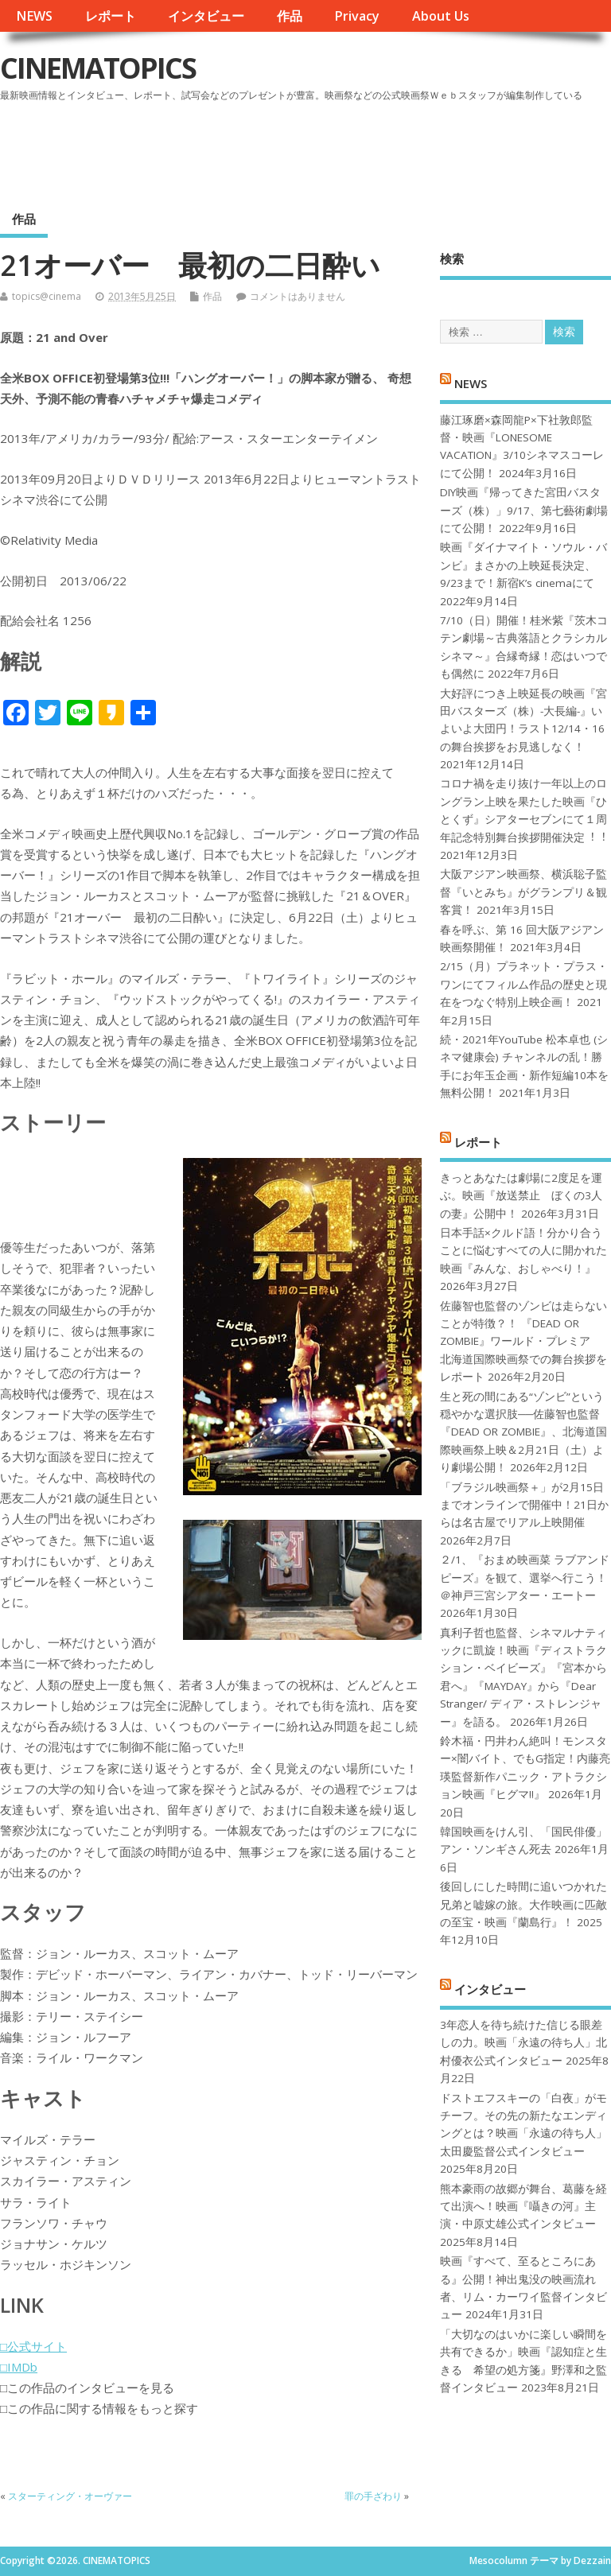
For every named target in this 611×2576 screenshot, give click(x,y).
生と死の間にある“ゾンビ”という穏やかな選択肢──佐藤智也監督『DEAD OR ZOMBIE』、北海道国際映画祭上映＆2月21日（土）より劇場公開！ (523, 1432)
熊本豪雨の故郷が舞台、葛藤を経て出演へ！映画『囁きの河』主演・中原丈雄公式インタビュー (523, 2207)
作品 (289, 16)
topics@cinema (46, 296)
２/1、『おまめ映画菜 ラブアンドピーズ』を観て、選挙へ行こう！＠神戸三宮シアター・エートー (524, 1577)
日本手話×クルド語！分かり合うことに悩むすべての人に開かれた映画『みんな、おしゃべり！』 (523, 1251)
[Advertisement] (307, 150)
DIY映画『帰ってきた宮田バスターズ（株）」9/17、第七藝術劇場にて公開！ (524, 510)
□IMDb (18, 2367)
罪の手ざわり (373, 2496)
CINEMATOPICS (98, 68)
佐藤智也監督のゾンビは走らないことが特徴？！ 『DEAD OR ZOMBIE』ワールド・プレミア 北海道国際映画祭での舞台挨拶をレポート (523, 1342)
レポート (110, 16)
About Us (440, 16)
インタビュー (206, 16)
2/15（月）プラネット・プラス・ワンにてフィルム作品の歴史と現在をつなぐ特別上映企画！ (524, 984)
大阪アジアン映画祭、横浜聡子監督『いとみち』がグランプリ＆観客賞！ (523, 892)
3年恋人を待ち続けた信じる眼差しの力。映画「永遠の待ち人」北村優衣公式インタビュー (523, 2043)
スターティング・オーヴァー (70, 2496)
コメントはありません (297, 296)
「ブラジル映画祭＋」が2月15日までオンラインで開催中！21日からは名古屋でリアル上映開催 (524, 1505)
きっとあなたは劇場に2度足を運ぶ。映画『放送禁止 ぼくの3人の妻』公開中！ (521, 1196)
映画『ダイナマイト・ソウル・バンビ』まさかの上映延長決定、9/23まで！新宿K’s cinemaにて (523, 565)
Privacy (356, 16)
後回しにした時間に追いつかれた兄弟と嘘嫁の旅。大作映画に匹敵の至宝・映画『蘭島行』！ (523, 1904)
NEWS (34, 16)
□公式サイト (33, 2346)
